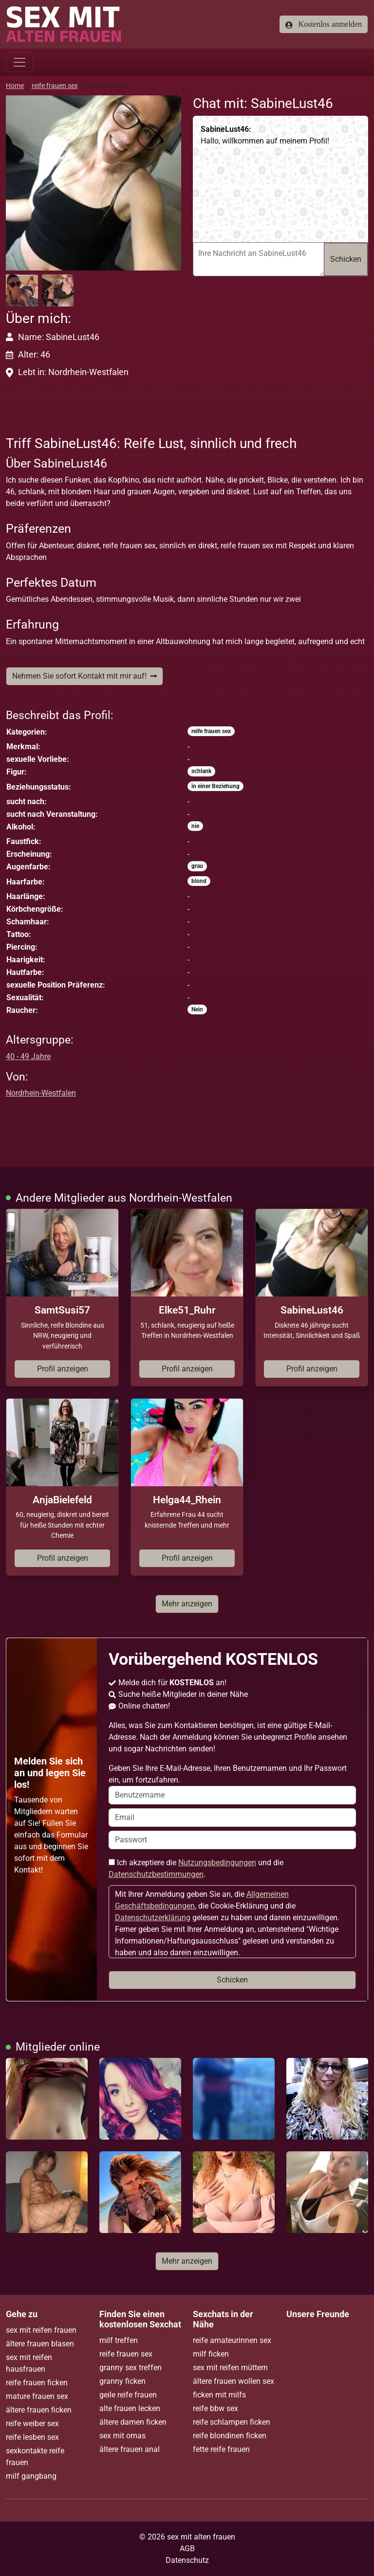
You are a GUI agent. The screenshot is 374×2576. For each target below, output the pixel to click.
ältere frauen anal (129, 2449)
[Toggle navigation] (19, 62)
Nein (197, 1009)
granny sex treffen (130, 2367)
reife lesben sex (32, 2437)
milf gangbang (31, 2476)
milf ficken (211, 2354)
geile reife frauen (128, 2394)
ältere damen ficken (133, 2422)
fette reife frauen (221, 2449)
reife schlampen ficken (231, 2422)
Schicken (345, 259)
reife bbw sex (215, 2408)
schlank (201, 771)
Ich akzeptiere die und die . (196, 1868)
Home (15, 86)
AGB (187, 2548)
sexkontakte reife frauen (35, 2456)
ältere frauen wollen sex (233, 2381)
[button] (93, 182)
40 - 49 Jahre (28, 1056)
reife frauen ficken (37, 2382)
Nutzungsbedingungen (217, 1862)
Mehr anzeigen (187, 1603)
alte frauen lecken (129, 2408)
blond (198, 881)
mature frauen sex (37, 2396)
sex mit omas (122, 2435)
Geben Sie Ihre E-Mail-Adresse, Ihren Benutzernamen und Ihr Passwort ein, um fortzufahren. (232, 1784)
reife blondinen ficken (229, 2435)
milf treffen (118, 2340)
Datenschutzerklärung (152, 1917)
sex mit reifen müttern (230, 2367)
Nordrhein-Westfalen (41, 1093)
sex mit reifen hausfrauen (29, 2363)
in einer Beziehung (215, 786)
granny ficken (122, 2381)
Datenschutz (187, 2560)
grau (197, 866)
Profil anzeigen (62, 1368)
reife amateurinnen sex (232, 2340)
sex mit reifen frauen (41, 2330)
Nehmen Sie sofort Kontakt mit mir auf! (84, 676)
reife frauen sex (55, 86)
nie (195, 826)
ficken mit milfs (219, 2394)
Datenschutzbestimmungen (156, 1874)
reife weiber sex (32, 2423)
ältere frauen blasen (40, 2343)
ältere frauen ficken (39, 2409)
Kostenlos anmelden (323, 24)
